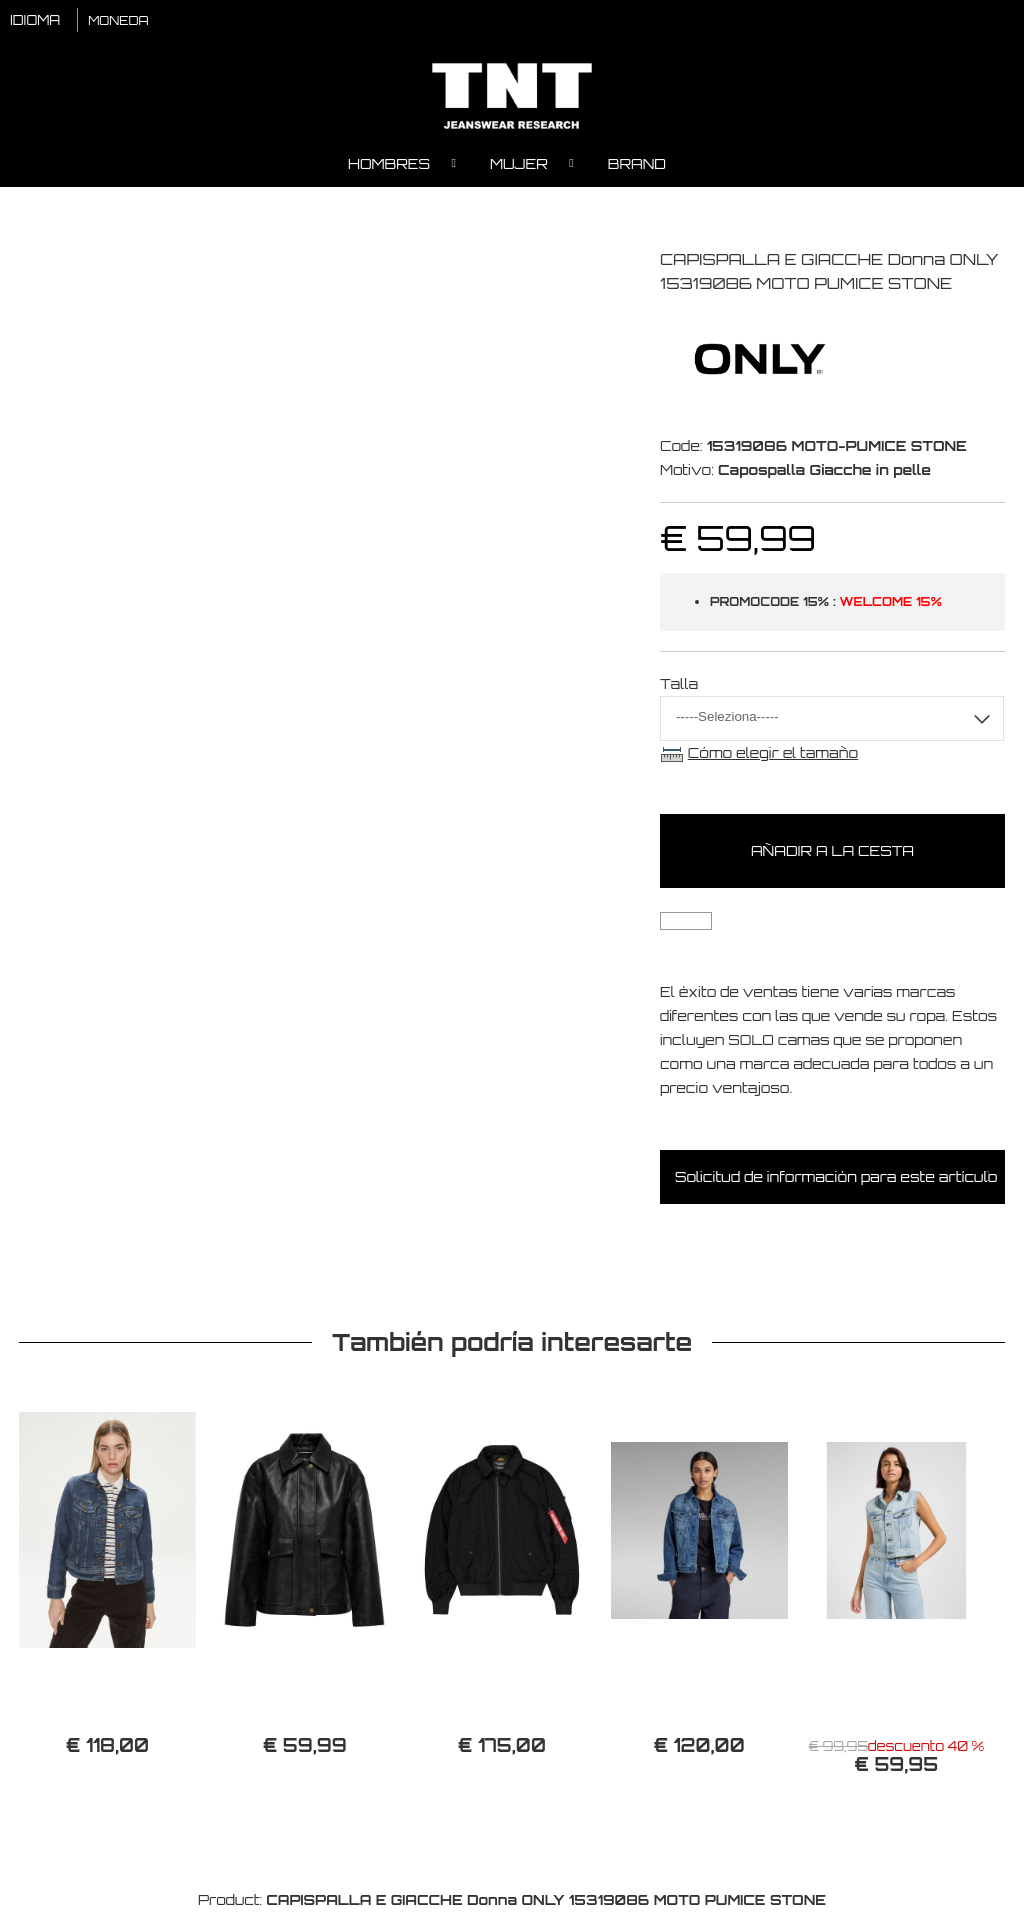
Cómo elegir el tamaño (773, 754)
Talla (679, 685)
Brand (637, 165)
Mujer (519, 165)
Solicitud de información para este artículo (836, 1178)
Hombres (389, 165)
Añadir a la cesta (832, 852)
